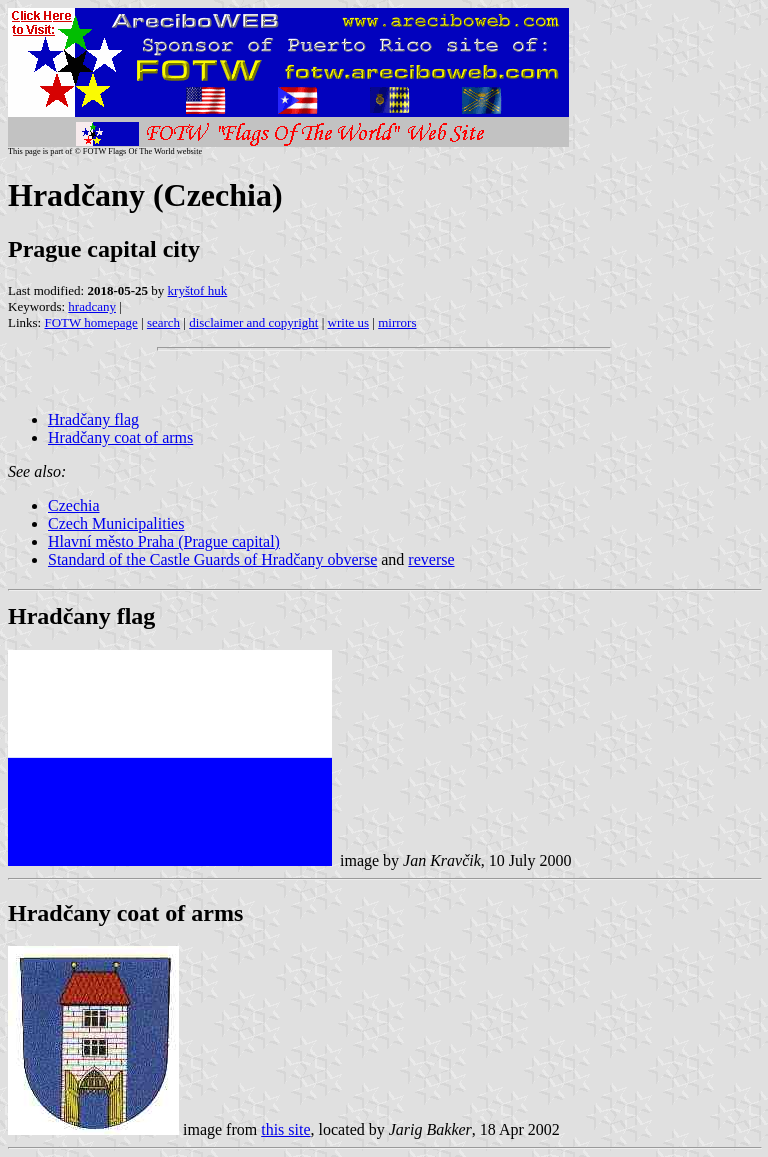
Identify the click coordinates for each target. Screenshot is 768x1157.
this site (285, 1129)
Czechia (74, 505)
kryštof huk (198, 290)
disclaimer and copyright (253, 322)
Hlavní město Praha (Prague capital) (164, 541)
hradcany (92, 306)
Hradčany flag (93, 419)
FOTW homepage (90, 322)
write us (349, 322)
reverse (431, 559)
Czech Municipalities (116, 523)
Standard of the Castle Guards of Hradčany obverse (212, 559)
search (163, 322)
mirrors (397, 322)
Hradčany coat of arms (120, 437)
